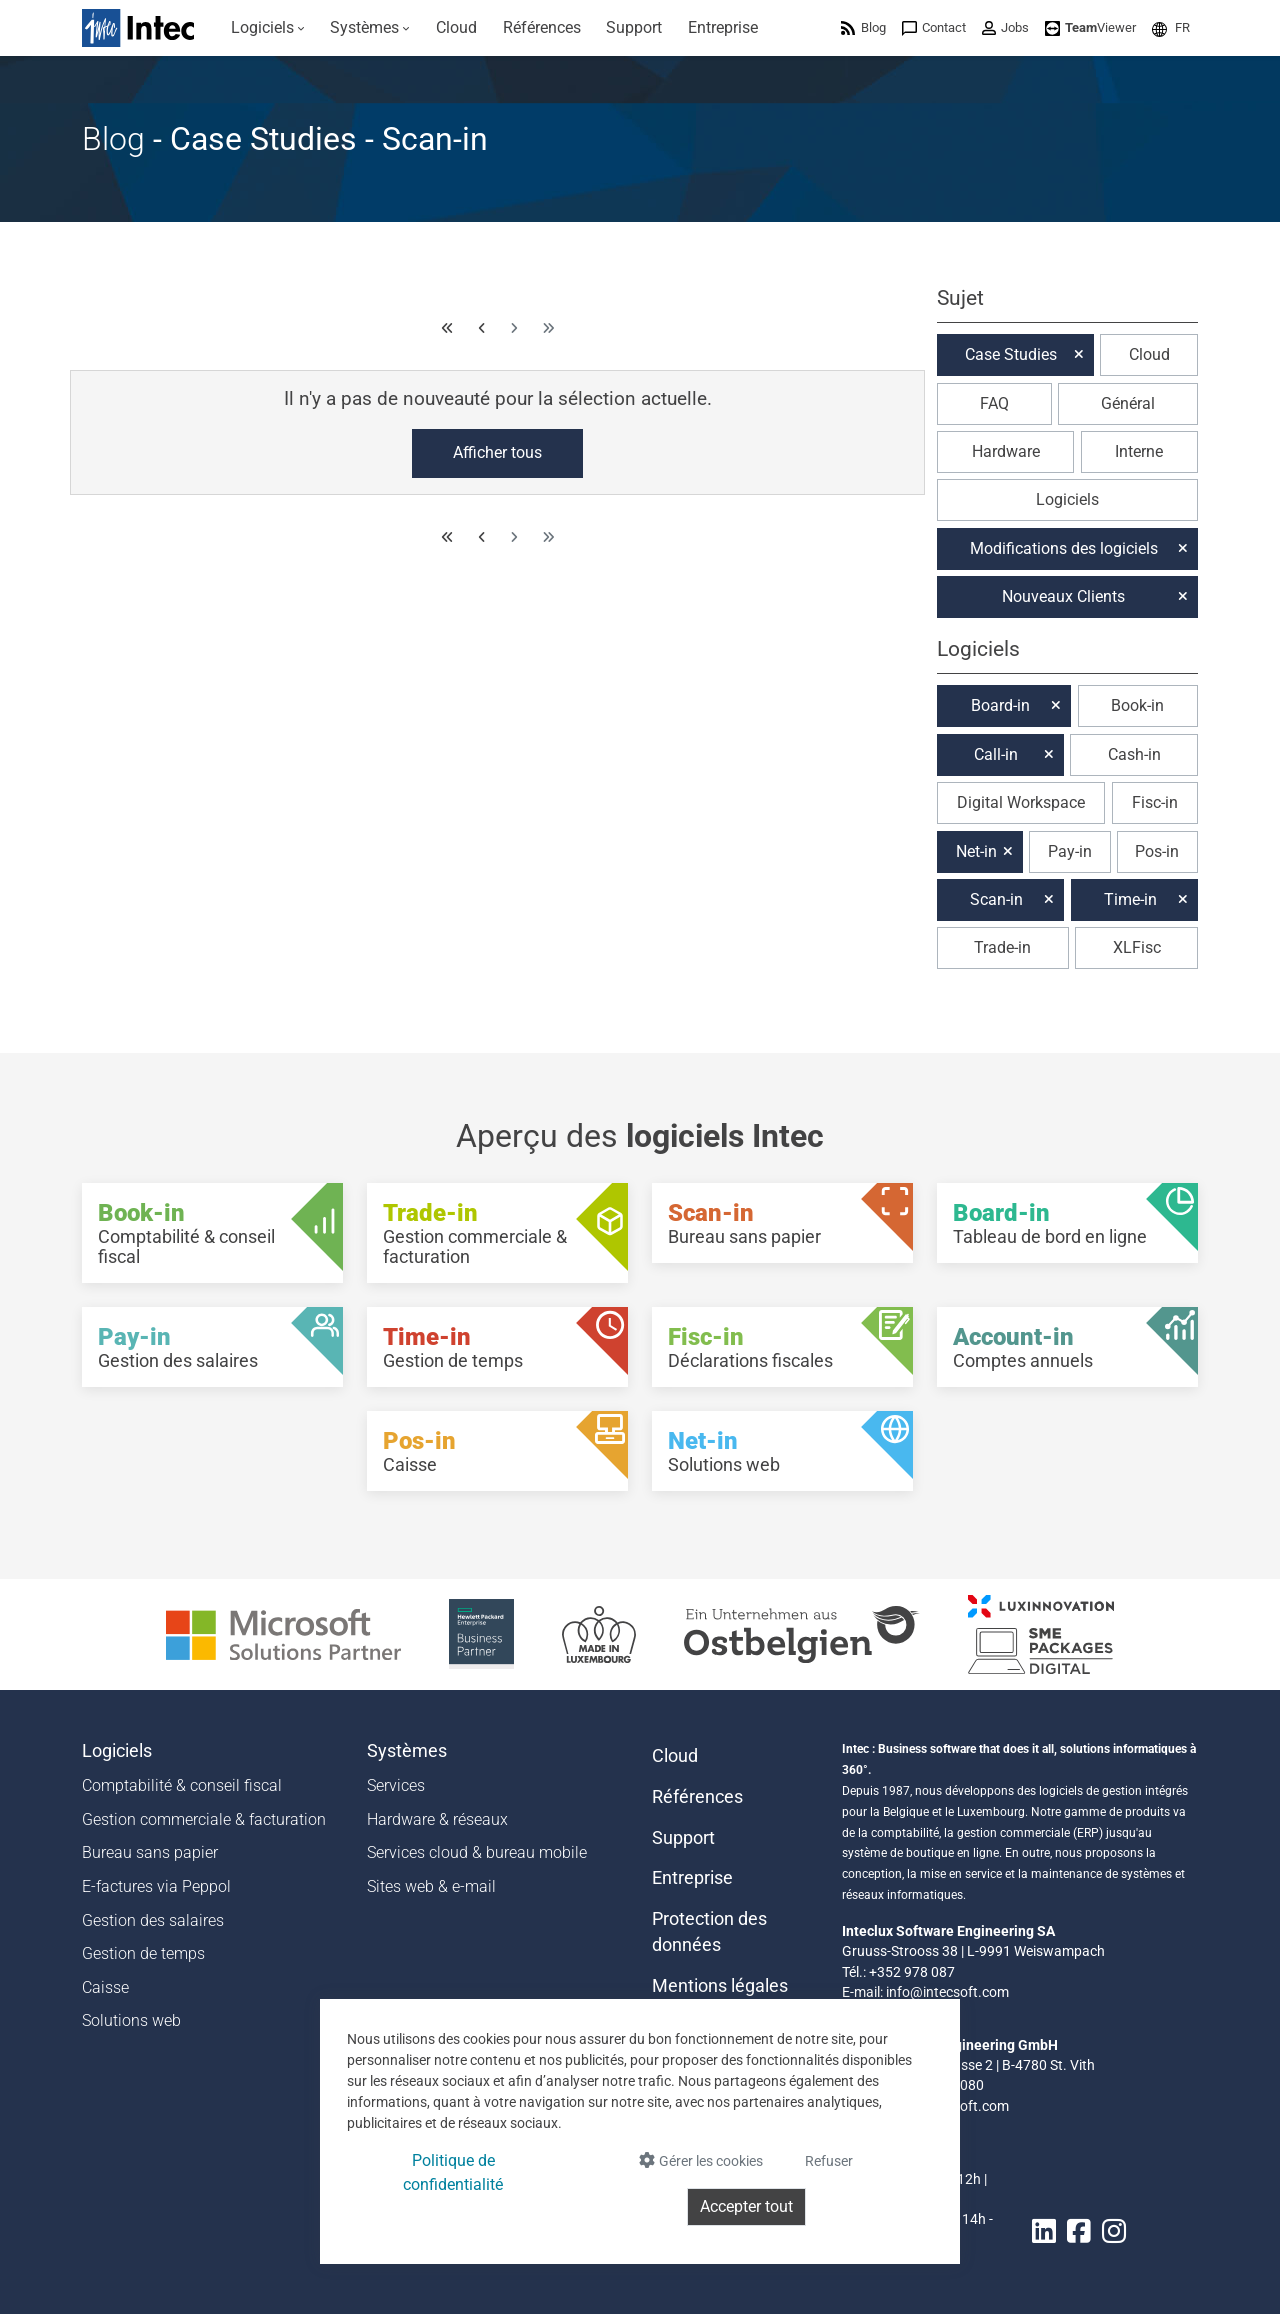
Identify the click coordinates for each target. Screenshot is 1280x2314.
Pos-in (1157, 851)
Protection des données (709, 1932)
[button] (1171, 27)
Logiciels (1067, 499)
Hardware (1006, 451)
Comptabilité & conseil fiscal (182, 1785)
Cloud (1149, 354)
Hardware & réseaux (437, 1819)
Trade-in (1002, 947)
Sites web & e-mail (431, 1886)
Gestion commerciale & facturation (204, 1819)
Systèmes (407, 1751)
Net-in (976, 851)
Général (1128, 403)
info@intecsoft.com (947, 1992)
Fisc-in (1155, 802)
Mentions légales (720, 1986)
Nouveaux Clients (1063, 596)
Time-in (1130, 899)
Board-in (1000, 705)
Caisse (105, 1987)
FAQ (994, 403)
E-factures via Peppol (156, 1886)
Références (697, 1797)
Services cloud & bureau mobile (477, 1852)
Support (683, 1838)
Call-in (996, 754)
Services (396, 1785)
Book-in (1137, 705)
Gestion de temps (143, 1953)
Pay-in (1070, 851)
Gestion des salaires (153, 1920)
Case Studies (1011, 354)
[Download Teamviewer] (1090, 27)
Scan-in (996, 899)
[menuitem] (268, 28)
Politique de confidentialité (453, 2172)
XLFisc (1137, 947)
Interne (1139, 451)
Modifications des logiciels (1064, 548)
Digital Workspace (1021, 802)
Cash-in (1134, 754)
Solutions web (131, 2020)
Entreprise (692, 1878)
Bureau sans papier (150, 1852)
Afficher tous (497, 452)
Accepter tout (746, 2206)
